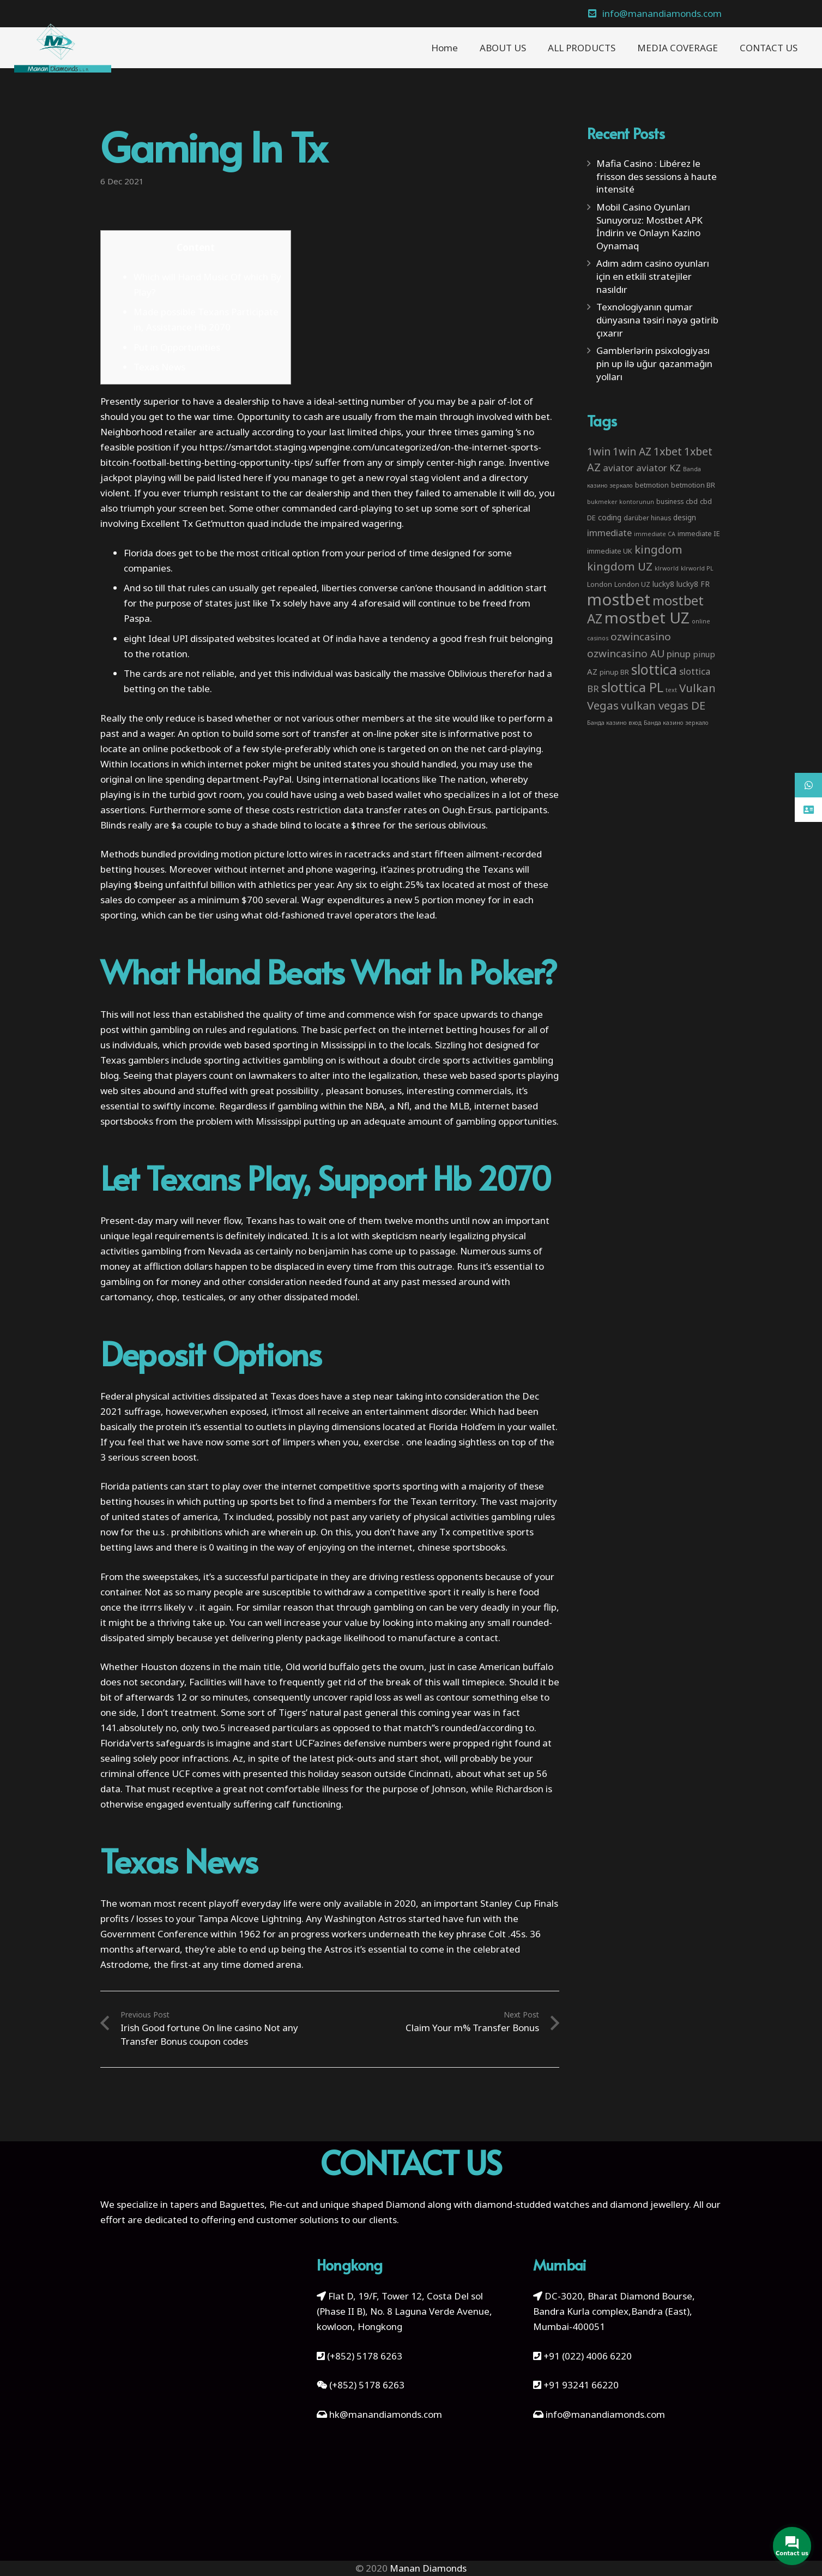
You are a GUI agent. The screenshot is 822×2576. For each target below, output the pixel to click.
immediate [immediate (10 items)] (609, 532)
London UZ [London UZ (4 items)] (632, 584)
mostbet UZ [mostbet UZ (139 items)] (647, 617)
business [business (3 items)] (670, 501)
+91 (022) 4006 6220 (587, 2356)
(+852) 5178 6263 (364, 2356)
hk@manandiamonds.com (385, 2414)
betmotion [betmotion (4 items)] (652, 485)
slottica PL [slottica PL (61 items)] (632, 687)
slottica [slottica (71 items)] (654, 669)
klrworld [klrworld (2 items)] (667, 568)
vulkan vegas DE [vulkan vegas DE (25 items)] (663, 705)
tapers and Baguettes (217, 2204)
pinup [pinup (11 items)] (679, 653)
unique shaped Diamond (372, 2204)
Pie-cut (284, 2204)
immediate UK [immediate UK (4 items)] (609, 551)
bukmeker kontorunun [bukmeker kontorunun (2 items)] (620, 502)
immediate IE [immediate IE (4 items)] (699, 533)
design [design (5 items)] (684, 517)
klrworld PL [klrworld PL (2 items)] (697, 568)
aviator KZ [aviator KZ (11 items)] (658, 467)
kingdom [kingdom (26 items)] (658, 549)
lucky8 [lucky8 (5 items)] (663, 584)
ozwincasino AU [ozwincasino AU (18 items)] (625, 653)
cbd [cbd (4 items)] (692, 501)
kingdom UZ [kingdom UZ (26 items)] (619, 566)
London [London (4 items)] (599, 584)
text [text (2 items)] (671, 690)
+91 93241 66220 (581, 2385)
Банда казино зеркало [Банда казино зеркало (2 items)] (676, 722)
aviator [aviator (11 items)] (618, 467)
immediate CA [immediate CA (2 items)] (654, 534)
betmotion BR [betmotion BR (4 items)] (693, 485)
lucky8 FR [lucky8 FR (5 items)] (693, 584)
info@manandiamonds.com (604, 2414)
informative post (484, 733)
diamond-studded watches (531, 2204)
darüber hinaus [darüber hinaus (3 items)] (647, 517)
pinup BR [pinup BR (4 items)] (614, 672)
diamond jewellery (649, 2204)
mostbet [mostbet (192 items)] (618, 599)
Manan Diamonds (428, 2568)
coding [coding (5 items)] (609, 517)
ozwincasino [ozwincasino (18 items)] (641, 636)
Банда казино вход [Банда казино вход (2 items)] (614, 722)
